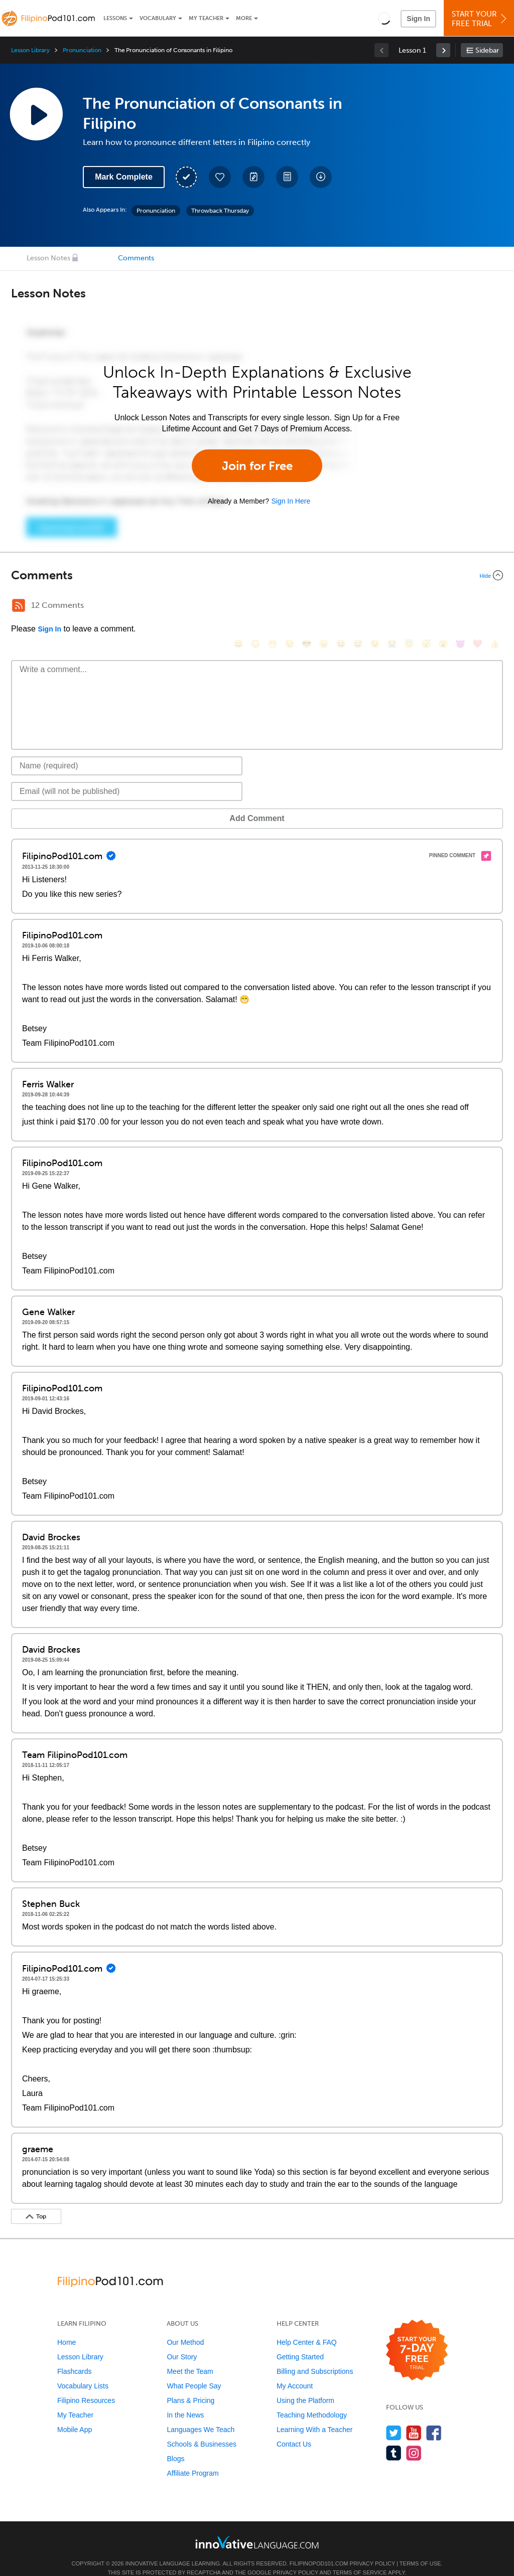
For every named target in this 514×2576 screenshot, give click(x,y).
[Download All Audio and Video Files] (321, 177)
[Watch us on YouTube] (414, 2418)
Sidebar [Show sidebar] (487, 50)
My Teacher (206, 18)
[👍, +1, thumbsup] (494, 606)
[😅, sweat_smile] (357, 606)
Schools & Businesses (201, 2429)
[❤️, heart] (477, 606)
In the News (185, 2400)
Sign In (418, 19)
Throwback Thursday (220, 210)
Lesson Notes (48, 258)
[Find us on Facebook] (434, 2418)
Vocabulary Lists (82, 2371)
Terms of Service (360, 2557)
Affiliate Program (192, 2458)
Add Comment (63, 803)
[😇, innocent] (409, 606)
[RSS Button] (18, 605)
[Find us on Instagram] (414, 2438)
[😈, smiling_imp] (460, 606)
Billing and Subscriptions (315, 2356)
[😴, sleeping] (426, 606)
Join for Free (257, 465)
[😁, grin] (272, 606)
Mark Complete (124, 177)
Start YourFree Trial (480, 19)
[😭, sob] (392, 606)
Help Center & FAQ (307, 2327)
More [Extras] (244, 18)
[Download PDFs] (287, 177)
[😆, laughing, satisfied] (340, 606)
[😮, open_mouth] (443, 606)
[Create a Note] (253, 177)
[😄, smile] (238, 606)
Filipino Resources (86, 2385)
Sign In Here (290, 501)
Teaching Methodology (312, 2400)
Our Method (185, 2327)
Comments (136, 258)
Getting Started (300, 2342)
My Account (295, 2371)
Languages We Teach (200, 2414)
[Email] (126, 776)
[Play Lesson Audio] (36, 113)
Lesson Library (30, 50)
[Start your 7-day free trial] (417, 2335)
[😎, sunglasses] (306, 606)
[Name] (126, 750)
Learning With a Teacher (315, 2414)
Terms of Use (420, 2548)
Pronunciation (82, 50)
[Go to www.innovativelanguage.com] (257, 2527)
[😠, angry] (323, 606)
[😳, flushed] (255, 606)
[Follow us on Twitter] (394, 2418)
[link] (443, 50)
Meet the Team (190, 2356)
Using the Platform (305, 2385)
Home (66, 2327)
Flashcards (74, 2356)
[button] (384, 18)
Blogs (175, 2444)
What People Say (194, 2371)
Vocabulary (158, 18)
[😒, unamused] (289, 606)
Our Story (182, 2342)
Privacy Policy (372, 2548)
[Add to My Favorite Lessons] (220, 177)
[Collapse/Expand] (257, 575)
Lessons (115, 18)
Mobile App (74, 2414)
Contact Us (294, 2429)
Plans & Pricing (190, 2385)
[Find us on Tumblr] (394, 2438)
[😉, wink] (374, 606)
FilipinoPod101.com (319, 2548)
